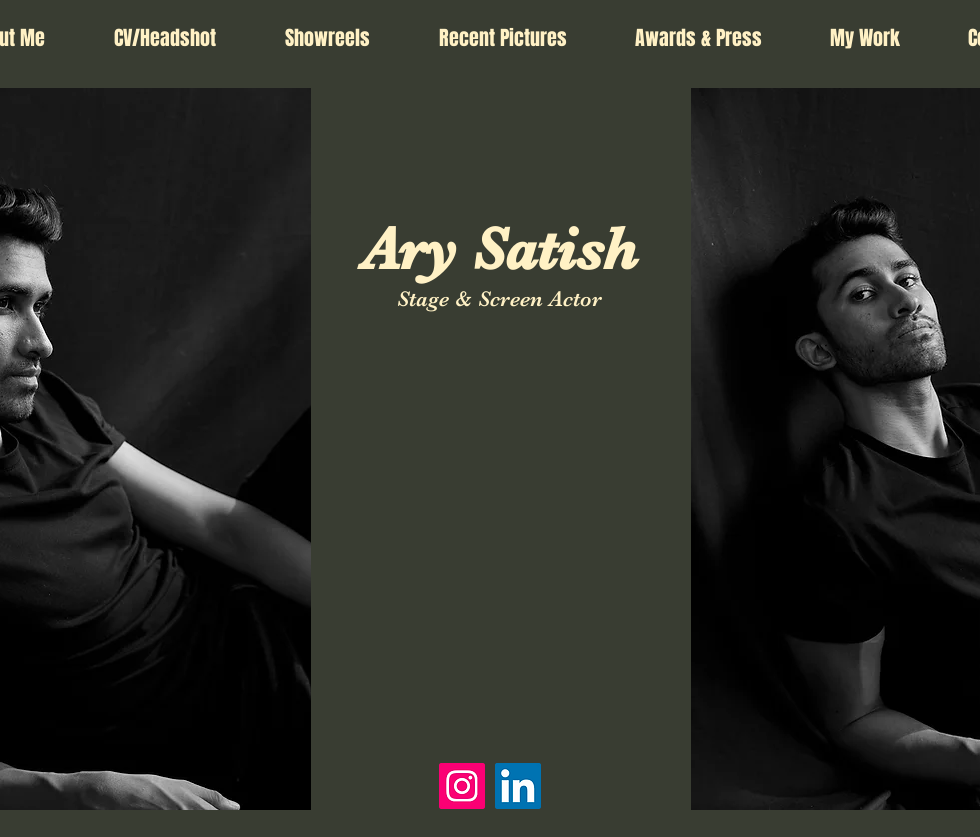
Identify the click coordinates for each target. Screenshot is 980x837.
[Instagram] (462, 786)
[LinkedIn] (518, 786)
